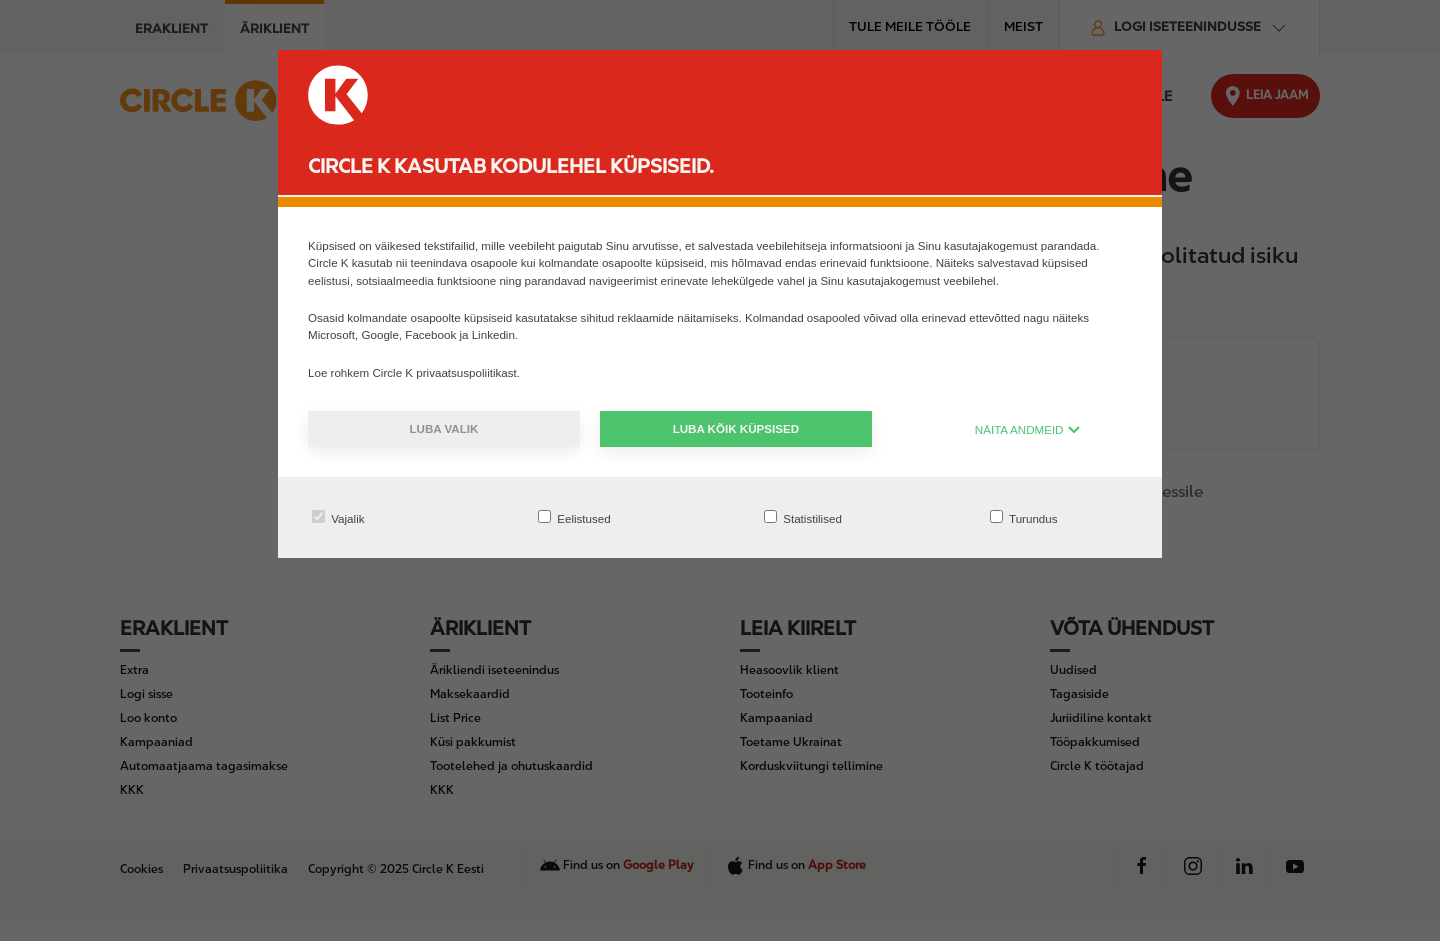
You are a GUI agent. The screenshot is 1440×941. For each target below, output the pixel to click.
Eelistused (574, 517)
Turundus (1024, 517)
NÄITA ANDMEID (1028, 429)
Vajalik (338, 517)
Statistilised (803, 517)
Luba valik (443, 428)
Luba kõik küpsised (736, 428)
